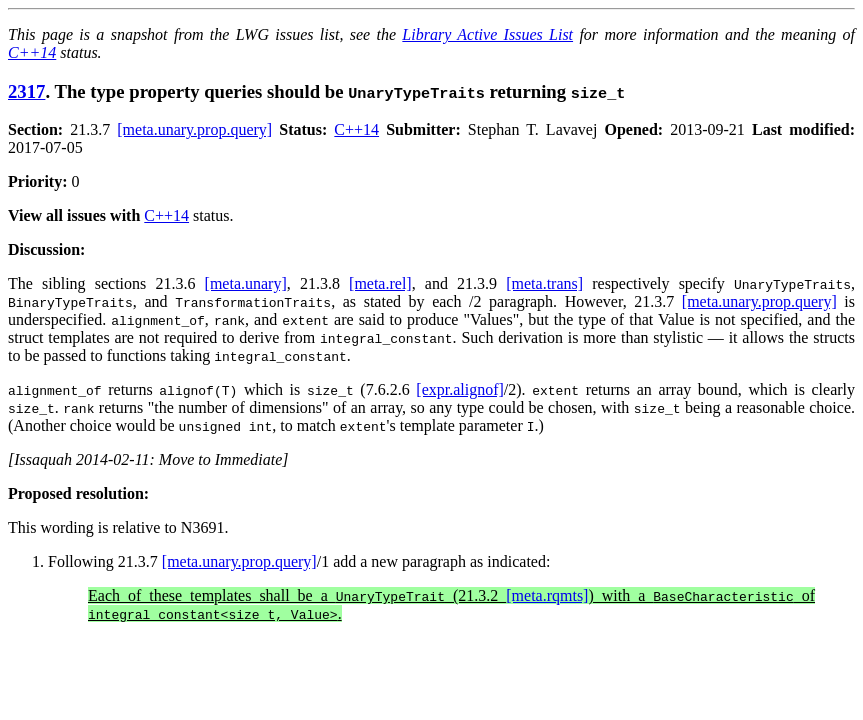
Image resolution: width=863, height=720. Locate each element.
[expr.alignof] (460, 389)
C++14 (32, 52)
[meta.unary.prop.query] (194, 129)
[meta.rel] (380, 283)
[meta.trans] (544, 283)
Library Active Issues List (487, 34)
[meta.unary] (246, 283)
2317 (26, 91)
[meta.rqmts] (547, 595)
